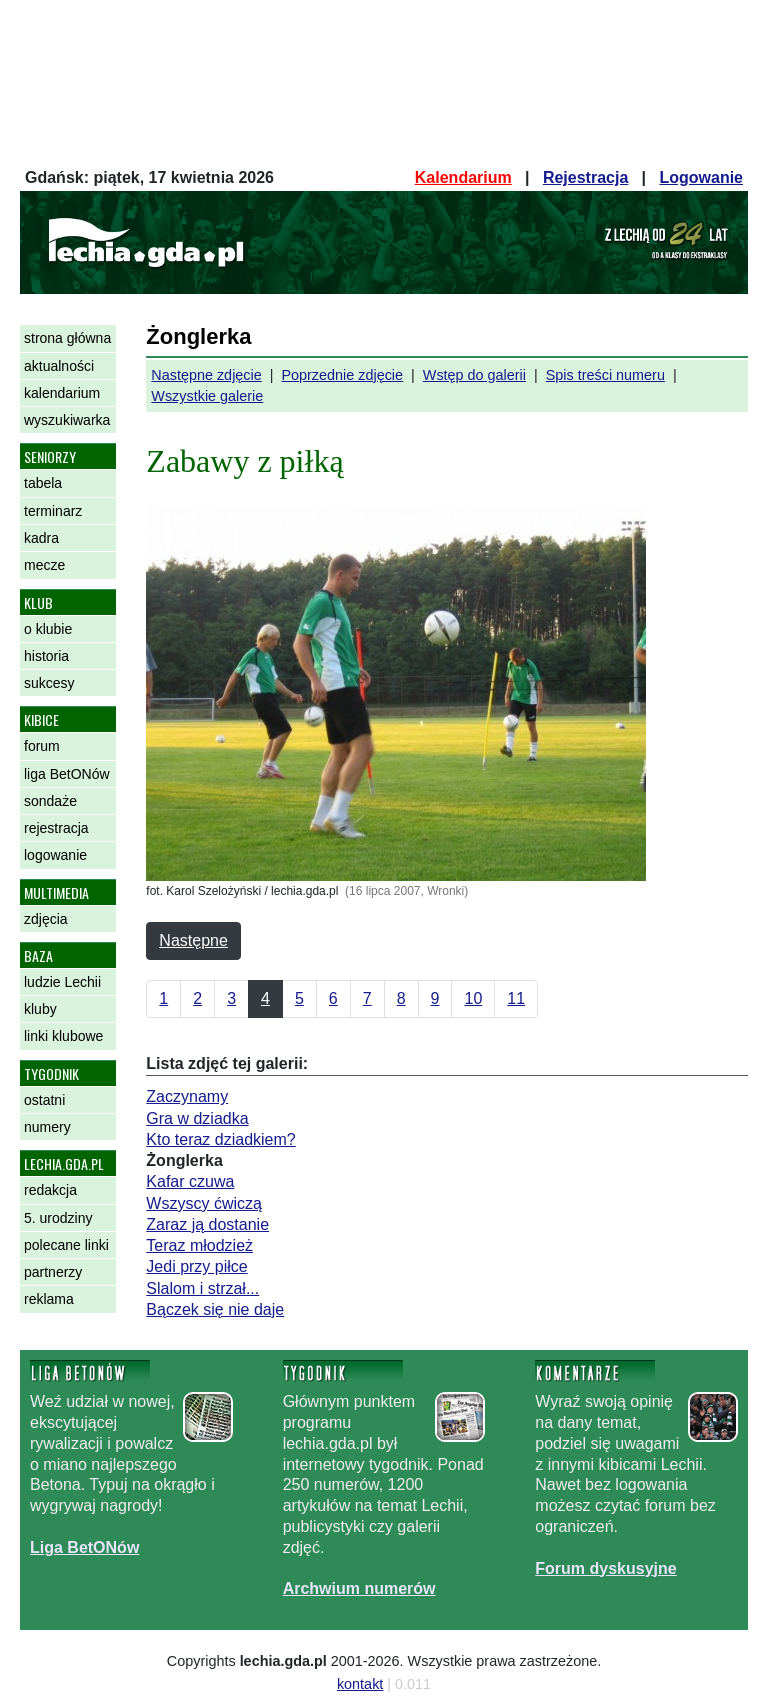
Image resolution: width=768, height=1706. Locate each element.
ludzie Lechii (62, 982)
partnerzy (53, 1272)
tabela (43, 483)
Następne (193, 940)
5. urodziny (58, 1218)
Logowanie (701, 177)
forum (42, 746)
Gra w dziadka (197, 1118)
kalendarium (62, 393)
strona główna (67, 338)
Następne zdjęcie (206, 375)
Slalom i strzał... (202, 1288)
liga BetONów (67, 774)
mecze (44, 565)
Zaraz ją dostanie (207, 1224)
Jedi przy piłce (196, 1266)
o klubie (48, 629)
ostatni (44, 1100)
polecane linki (66, 1245)
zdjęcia (46, 919)
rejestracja (56, 828)
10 (473, 998)
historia (46, 656)
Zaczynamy (187, 1096)
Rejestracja (585, 177)
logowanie (55, 855)
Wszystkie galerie (207, 396)
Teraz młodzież (199, 1245)
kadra (41, 538)
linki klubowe (63, 1036)
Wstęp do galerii (474, 375)
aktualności (59, 366)
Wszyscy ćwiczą (204, 1203)
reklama (49, 1299)
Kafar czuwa (190, 1181)
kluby (40, 1009)
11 (516, 998)
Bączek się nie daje (215, 1309)
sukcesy (49, 683)
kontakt (360, 1684)
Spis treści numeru (605, 375)
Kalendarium (463, 177)
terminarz (53, 511)
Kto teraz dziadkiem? (220, 1139)
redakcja (50, 1190)
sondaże (50, 801)
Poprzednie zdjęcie (342, 375)
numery (47, 1127)
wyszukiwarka (67, 420)
